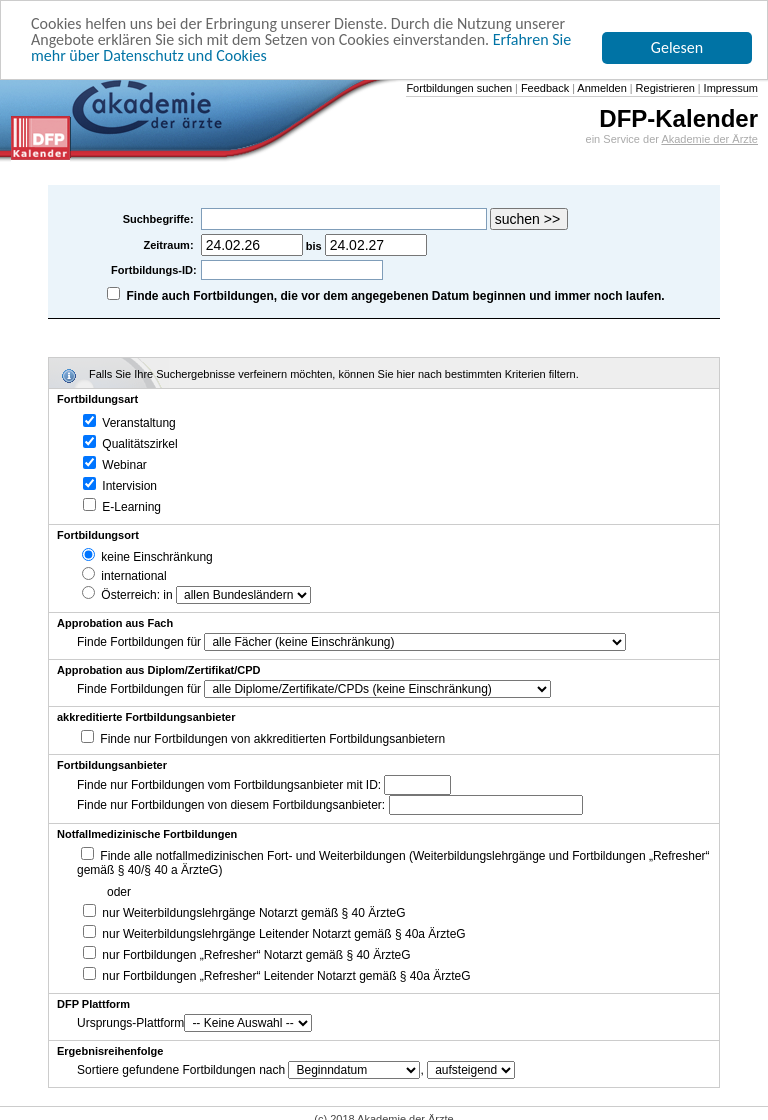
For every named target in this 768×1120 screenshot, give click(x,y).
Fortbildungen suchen (459, 88)
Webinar (115, 465)
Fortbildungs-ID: (154, 270)
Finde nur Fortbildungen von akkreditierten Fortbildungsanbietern (272, 739)
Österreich (119, 595)
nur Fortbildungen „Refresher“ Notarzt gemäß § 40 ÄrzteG (246, 955)
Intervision (120, 486)
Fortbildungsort (98, 535)
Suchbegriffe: (160, 219)
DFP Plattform (93, 1004)
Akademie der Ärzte (709, 139)
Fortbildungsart (97, 399)
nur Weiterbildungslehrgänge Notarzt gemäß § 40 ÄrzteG (244, 913)
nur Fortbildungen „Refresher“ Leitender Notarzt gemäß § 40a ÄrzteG (277, 976)
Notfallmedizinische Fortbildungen (147, 834)
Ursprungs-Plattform (130, 1023)
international (124, 576)
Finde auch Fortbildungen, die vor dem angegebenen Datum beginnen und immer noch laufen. (396, 296)
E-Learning (122, 507)
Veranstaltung (129, 423)
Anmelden (601, 88)
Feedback (543, 88)
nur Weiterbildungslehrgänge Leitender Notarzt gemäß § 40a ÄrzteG (274, 934)
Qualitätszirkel (130, 444)
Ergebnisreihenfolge (110, 1051)
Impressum (729, 88)
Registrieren (664, 88)
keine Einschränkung (147, 557)
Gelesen (677, 47)
